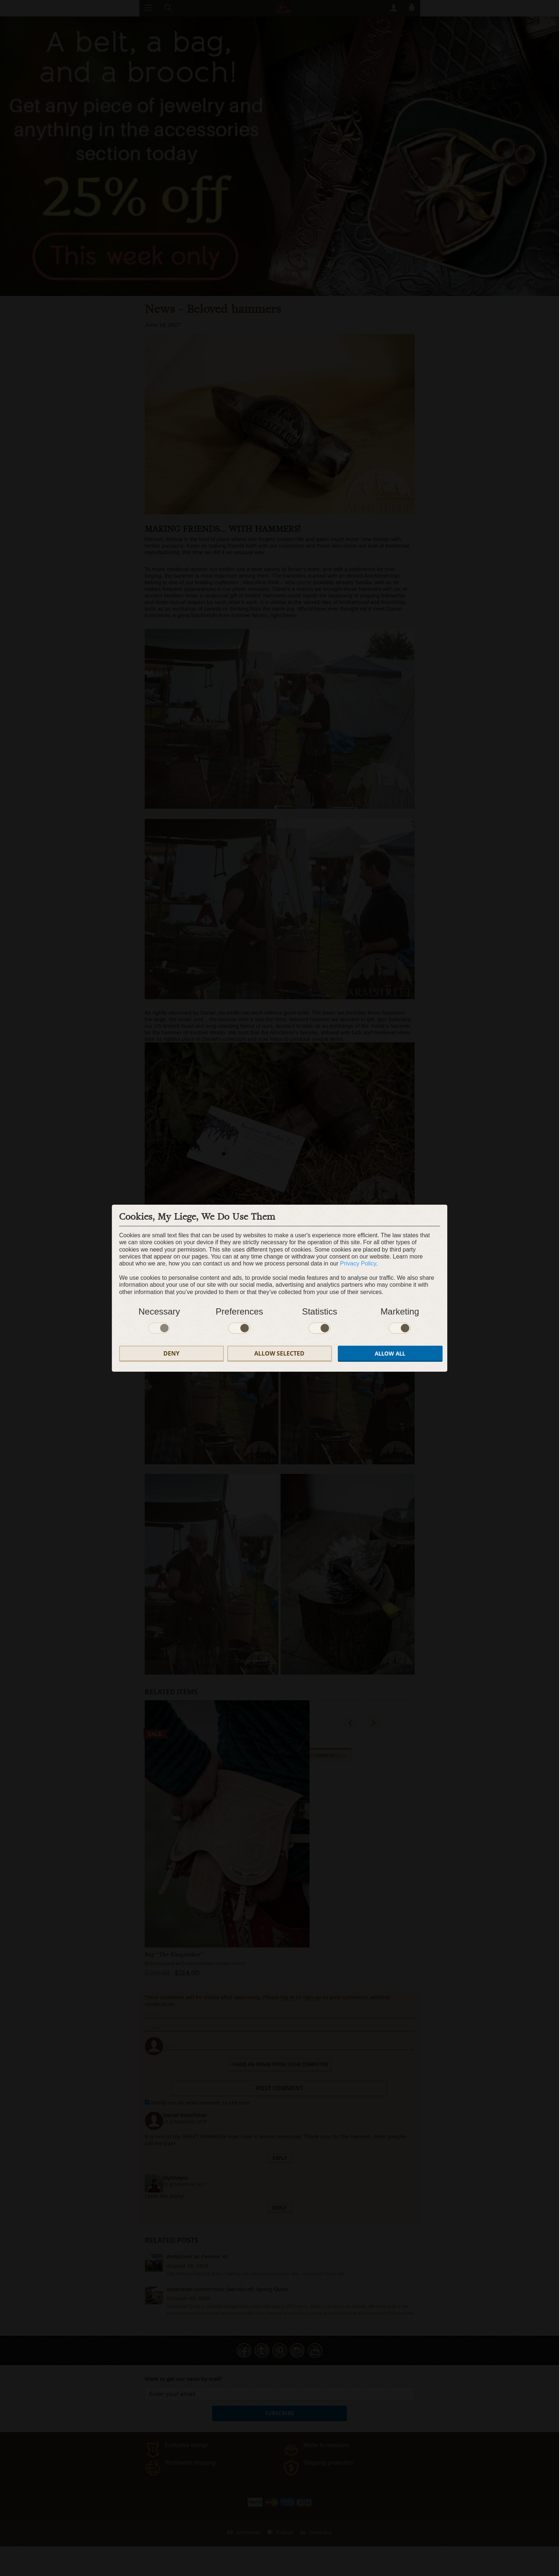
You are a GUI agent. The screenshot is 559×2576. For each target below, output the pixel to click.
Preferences (239, 1311)
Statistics (319, 1311)
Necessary (159, 1311)
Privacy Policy (358, 1263)
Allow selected (279, 1353)
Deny (171, 1353)
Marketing (400, 1311)
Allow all (390, 1353)
